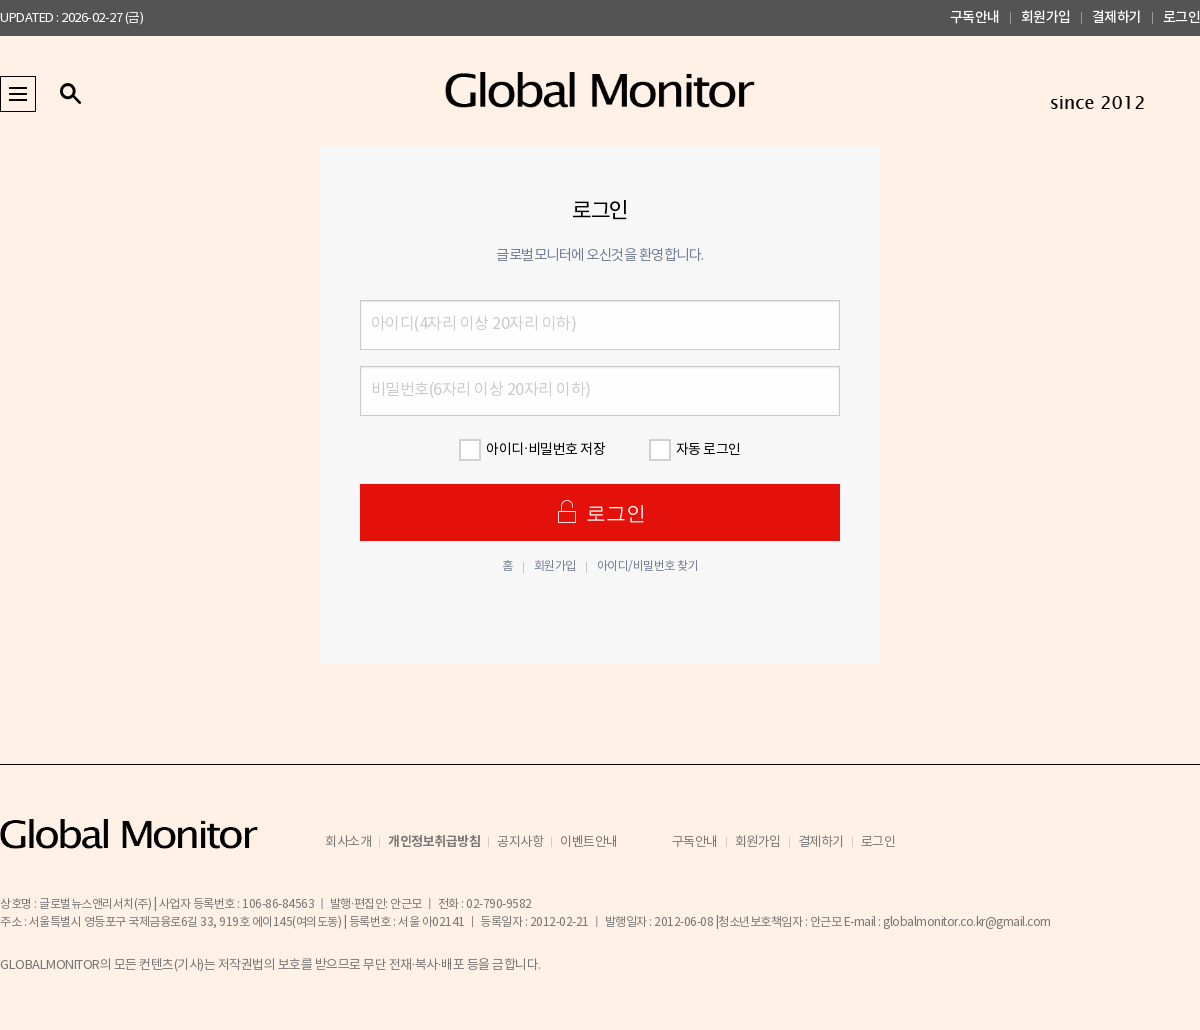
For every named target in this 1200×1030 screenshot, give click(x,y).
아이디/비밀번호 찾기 (648, 567)
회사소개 (348, 842)
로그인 (1182, 17)
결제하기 (1117, 17)
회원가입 (1046, 17)
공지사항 (520, 842)
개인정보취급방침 (434, 842)
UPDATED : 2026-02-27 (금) (71, 18)
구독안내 (975, 17)
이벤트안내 (589, 842)
